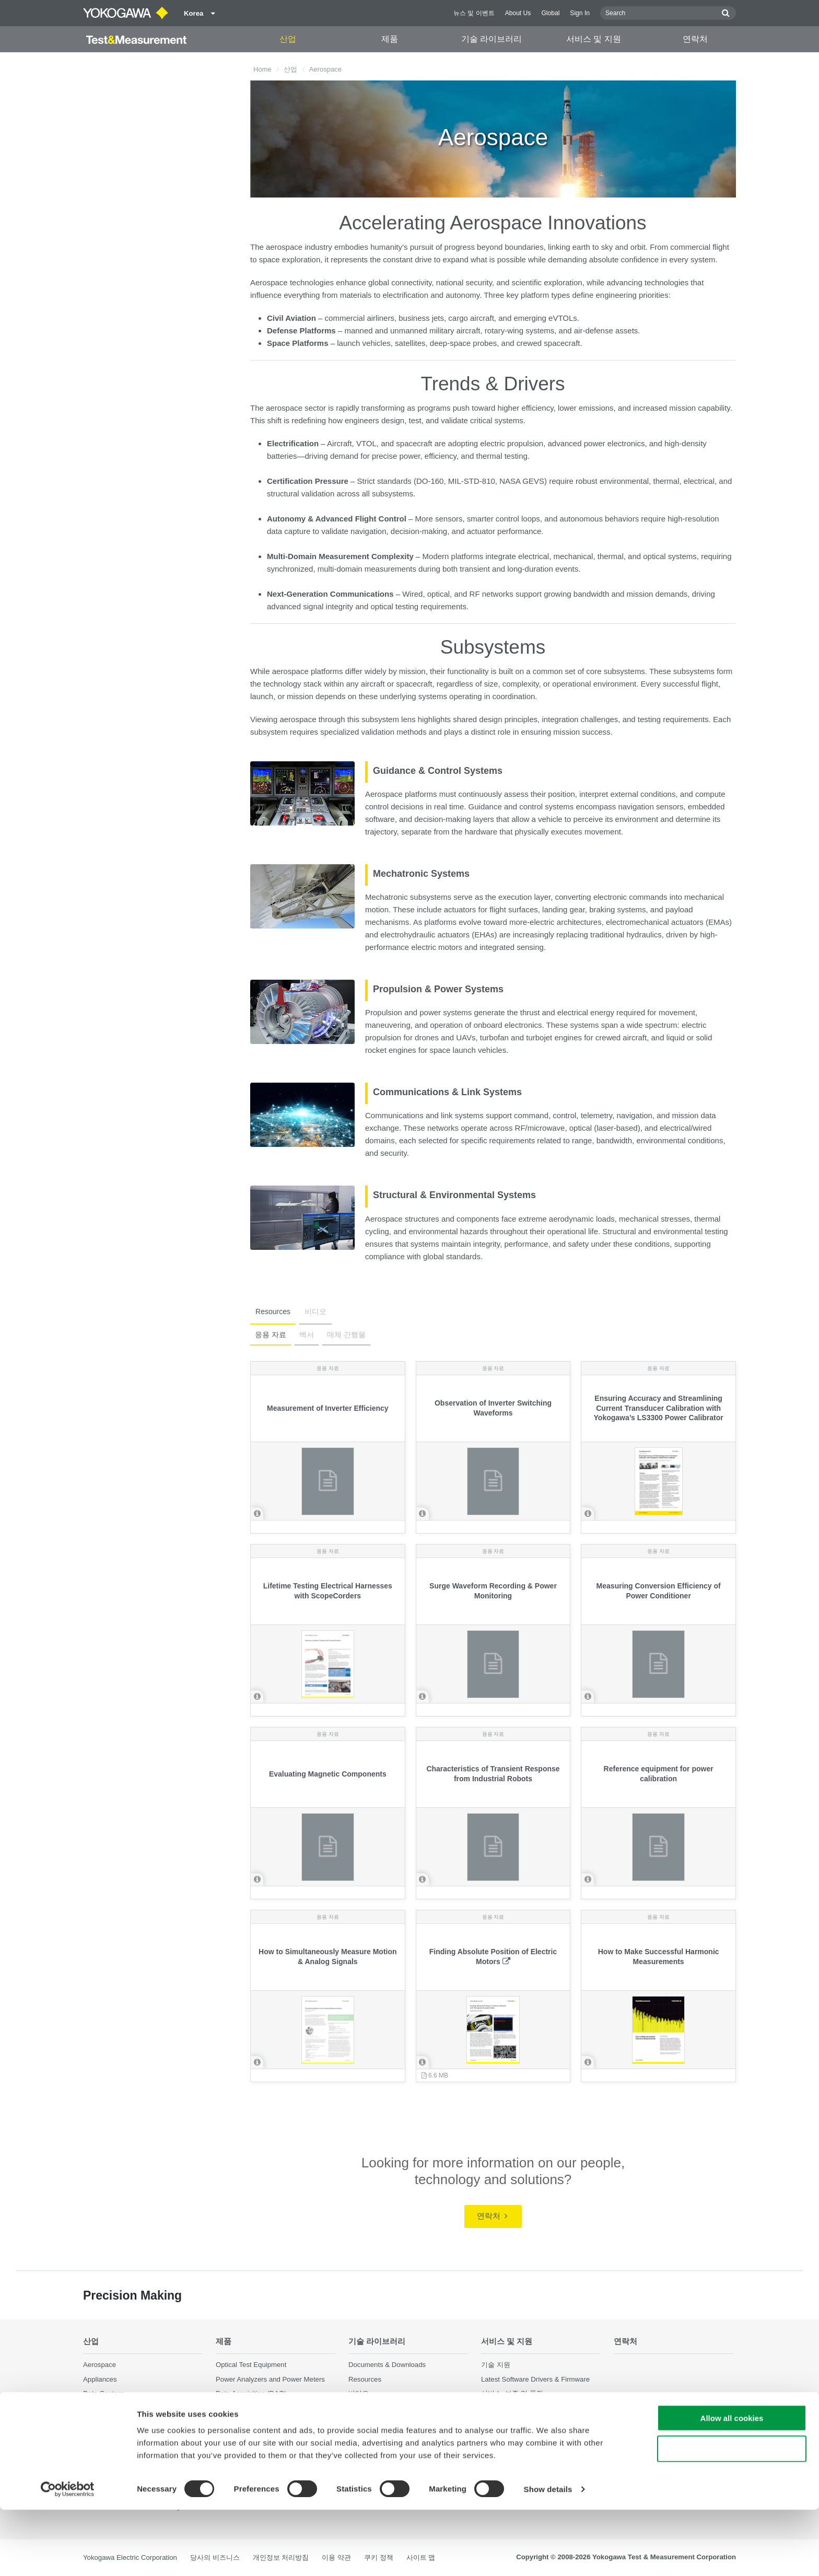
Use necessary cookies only (732, 2515)
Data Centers (103, 2393)
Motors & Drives (107, 2436)
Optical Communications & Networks (139, 2450)
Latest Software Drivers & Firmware (535, 2379)
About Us (518, 13)
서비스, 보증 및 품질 (512, 2393)
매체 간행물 (343, 1334)
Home (262, 69)
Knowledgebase (505, 2407)
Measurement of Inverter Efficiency (328, 1408)
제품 (389, 38)
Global (550, 13)
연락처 (695, 38)
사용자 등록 (499, 2422)
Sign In (580, 13)
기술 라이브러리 (491, 38)
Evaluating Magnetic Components (328, 1774)
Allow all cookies (732, 2484)
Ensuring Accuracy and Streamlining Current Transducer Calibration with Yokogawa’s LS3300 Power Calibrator (658, 1408)
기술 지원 (495, 2365)
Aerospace (99, 2365)
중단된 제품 (499, 2436)
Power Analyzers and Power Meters (270, 2379)
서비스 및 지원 (593, 38)
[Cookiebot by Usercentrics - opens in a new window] (67, 2555)
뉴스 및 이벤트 (474, 13)
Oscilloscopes (237, 2407)
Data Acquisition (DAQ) (251, 2393)
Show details (548, 2555)
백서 (305, 1334)
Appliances (100, 2379)
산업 (287, 38)
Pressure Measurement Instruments (270, 2445)
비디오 (312, 1311)
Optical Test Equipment (251, 2365)
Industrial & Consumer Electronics (135, 2422)
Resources (271, 1311)
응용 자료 (270, 1334)
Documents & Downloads (387, 2365)
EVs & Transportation (115, 2407)
